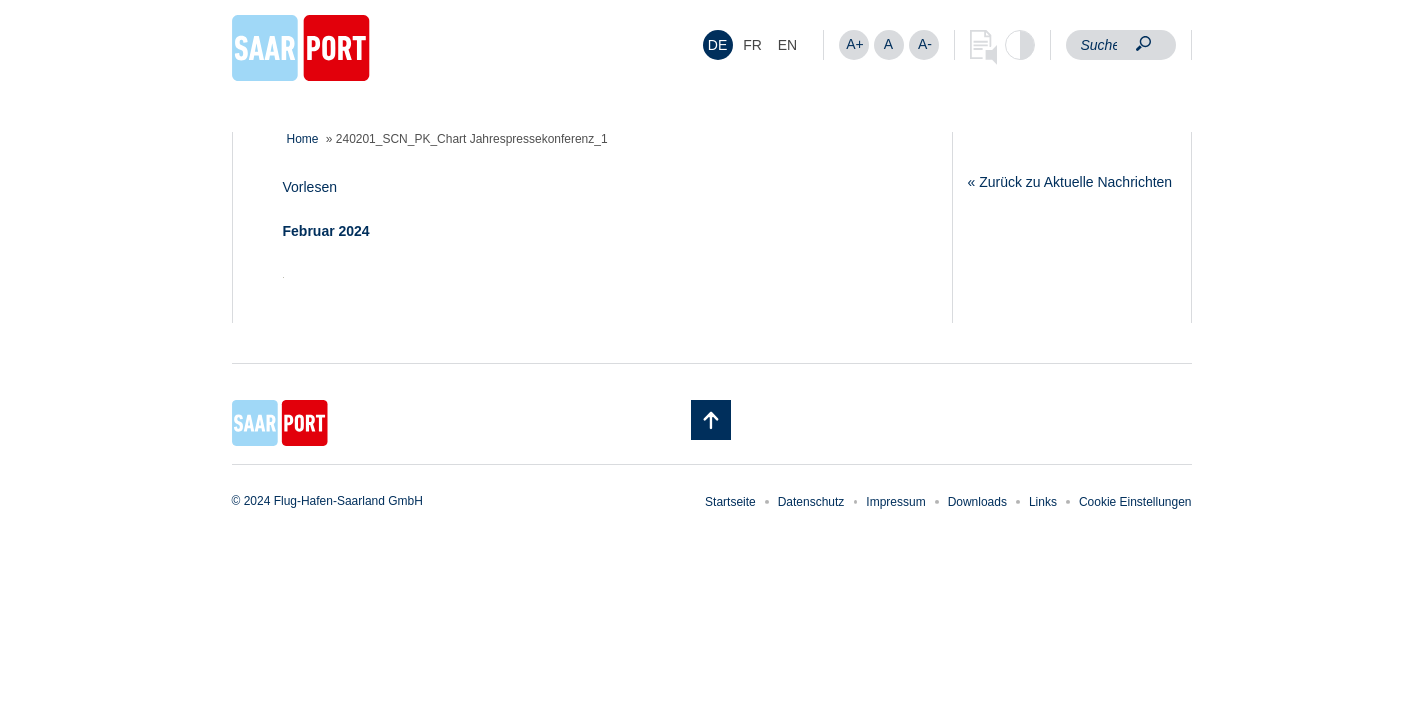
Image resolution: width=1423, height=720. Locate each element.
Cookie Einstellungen (1135, 502)
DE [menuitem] (717, 45)
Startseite (730, 502)
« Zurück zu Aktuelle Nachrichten (1070, 182)
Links (1043, 502)
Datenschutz (811, 502)
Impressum (895, 502)
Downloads (977, 502)
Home (303, 139)
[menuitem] (718, 45)
